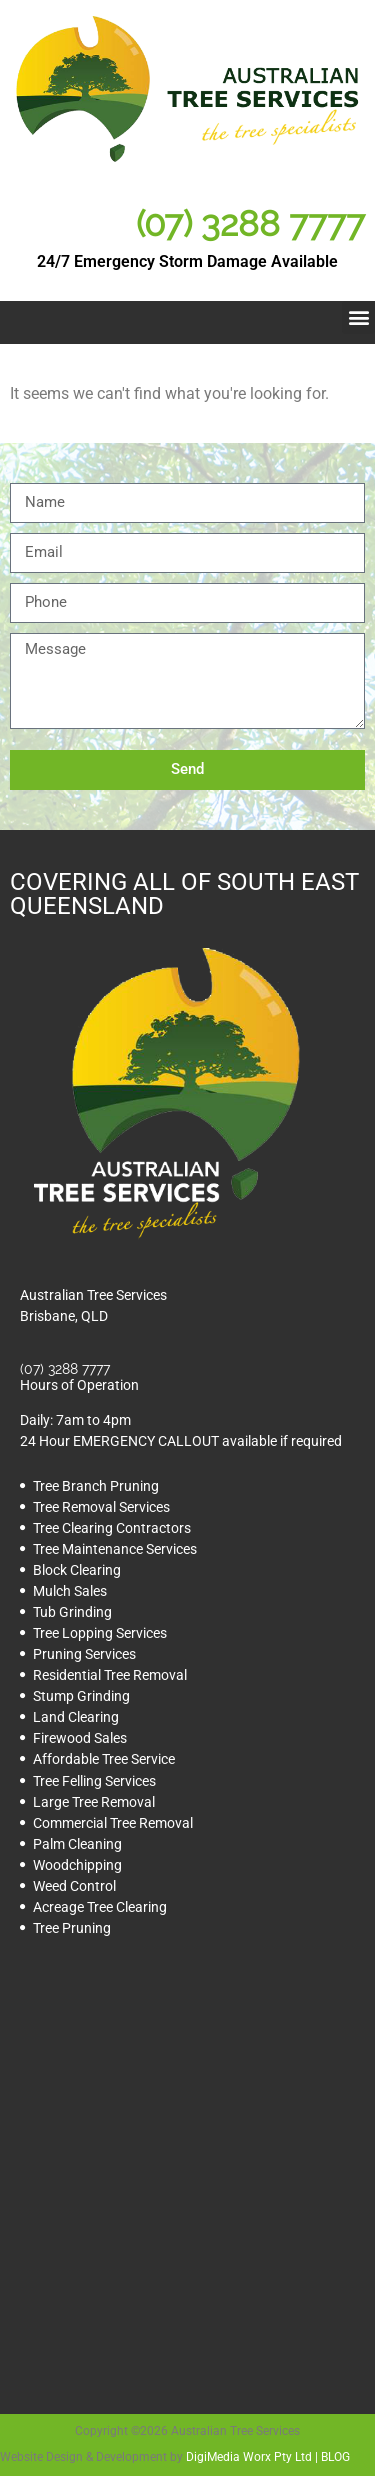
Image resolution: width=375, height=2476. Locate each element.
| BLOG (331, 2457)
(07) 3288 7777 (250, 223)
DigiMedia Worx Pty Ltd (249, 2457)
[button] (358, 317)
